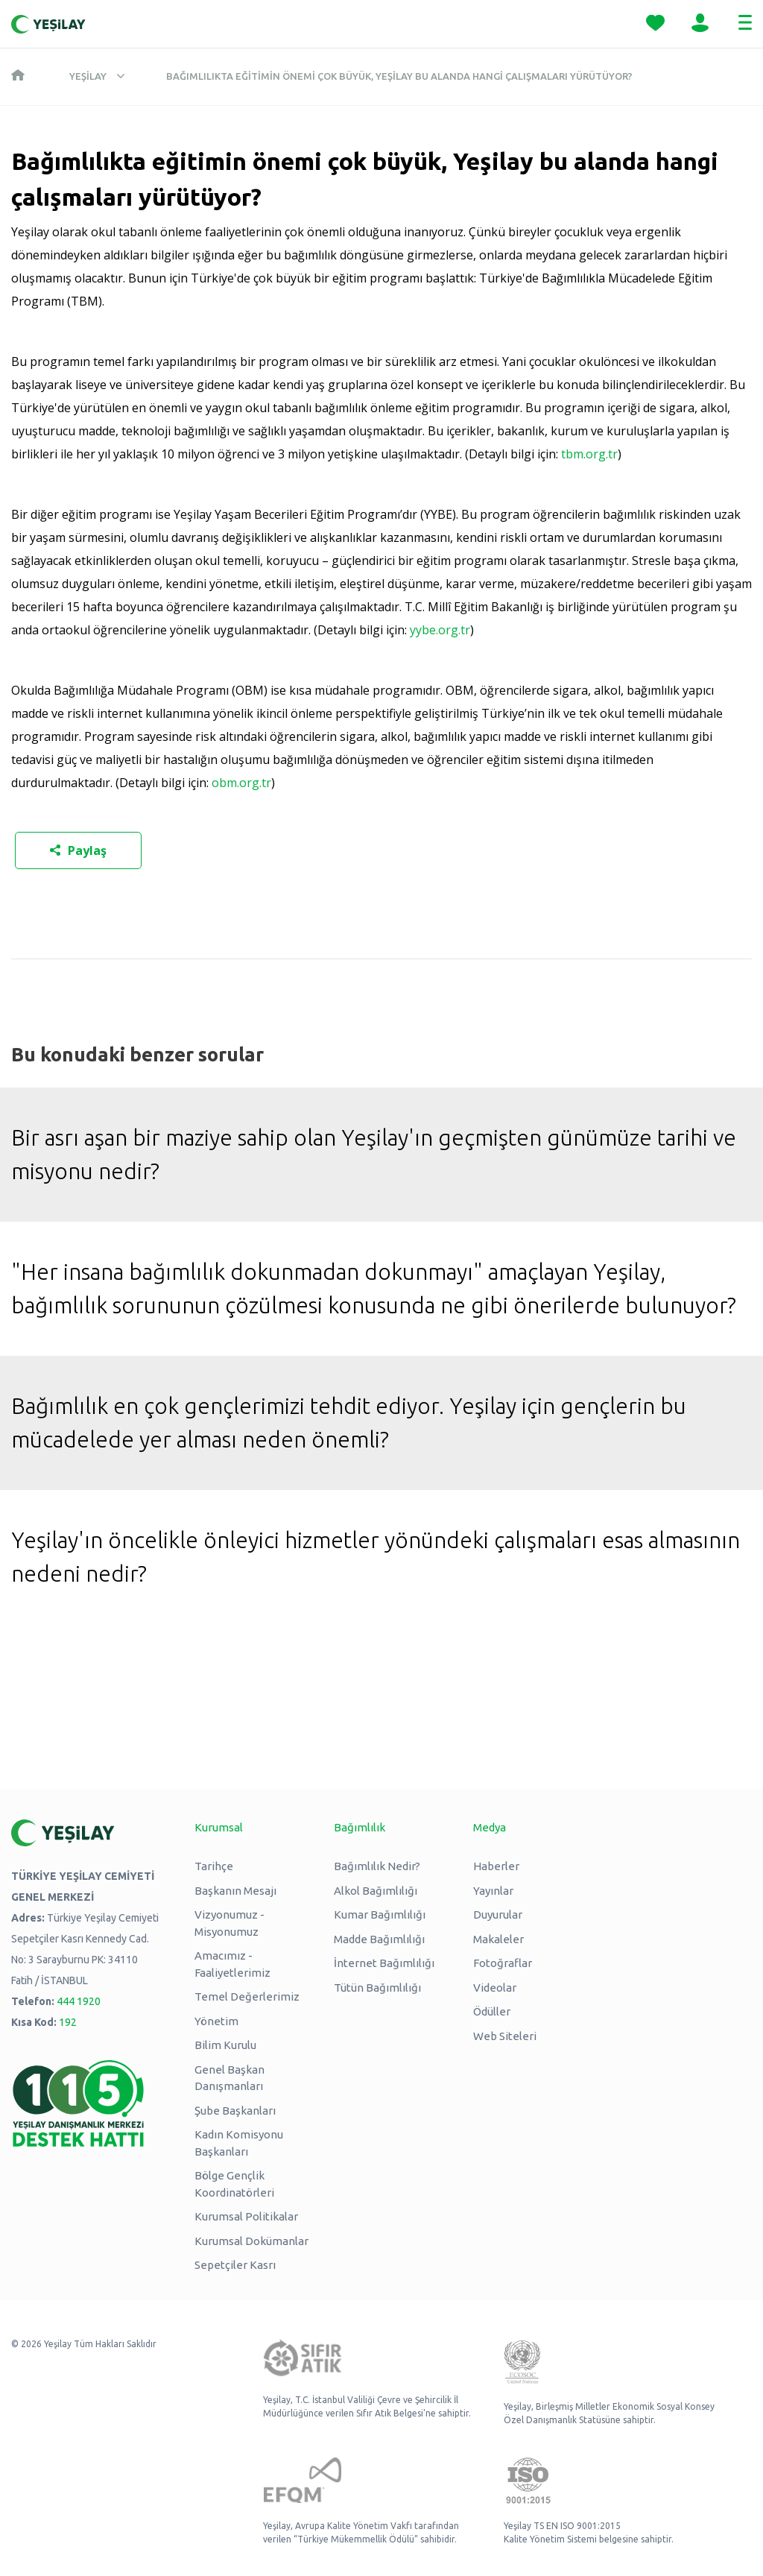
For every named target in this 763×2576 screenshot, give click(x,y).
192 (68, 2022)
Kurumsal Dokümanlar (251, 2241)
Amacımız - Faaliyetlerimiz (232, 1964)
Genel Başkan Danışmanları (229, 2078)
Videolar (494, 1987)
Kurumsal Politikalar (246, 2216)
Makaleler (498, 1939)
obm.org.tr (241, 782)
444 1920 (79, 2001)
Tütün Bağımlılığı (377, 1987)
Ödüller (491, 2011)
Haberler (496, 1866)
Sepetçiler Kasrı (235, 2264)
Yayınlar (493, 1890)
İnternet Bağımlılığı (384, 1963)
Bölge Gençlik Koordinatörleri (234, 2184)
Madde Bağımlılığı (379, 1939)
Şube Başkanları (235, 2110)
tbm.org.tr (589, 454)
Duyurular (497, 1914)
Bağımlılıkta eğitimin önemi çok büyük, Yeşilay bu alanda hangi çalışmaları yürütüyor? (399, 76)
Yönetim (216, 2021)
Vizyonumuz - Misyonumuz (229, 1923)
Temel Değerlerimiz (247, 1996)
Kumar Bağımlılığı (379, 1914)
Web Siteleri (504, 2036)
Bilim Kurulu (225, 2045)
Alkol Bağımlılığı (375, 1890)
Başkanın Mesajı (235, 1890)
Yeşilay (88, 76)
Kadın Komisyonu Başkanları (238, 2143)
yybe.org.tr (440, 630)
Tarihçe (213, 1866)
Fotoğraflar (502, 1963)
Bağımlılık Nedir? (377, 1866)
